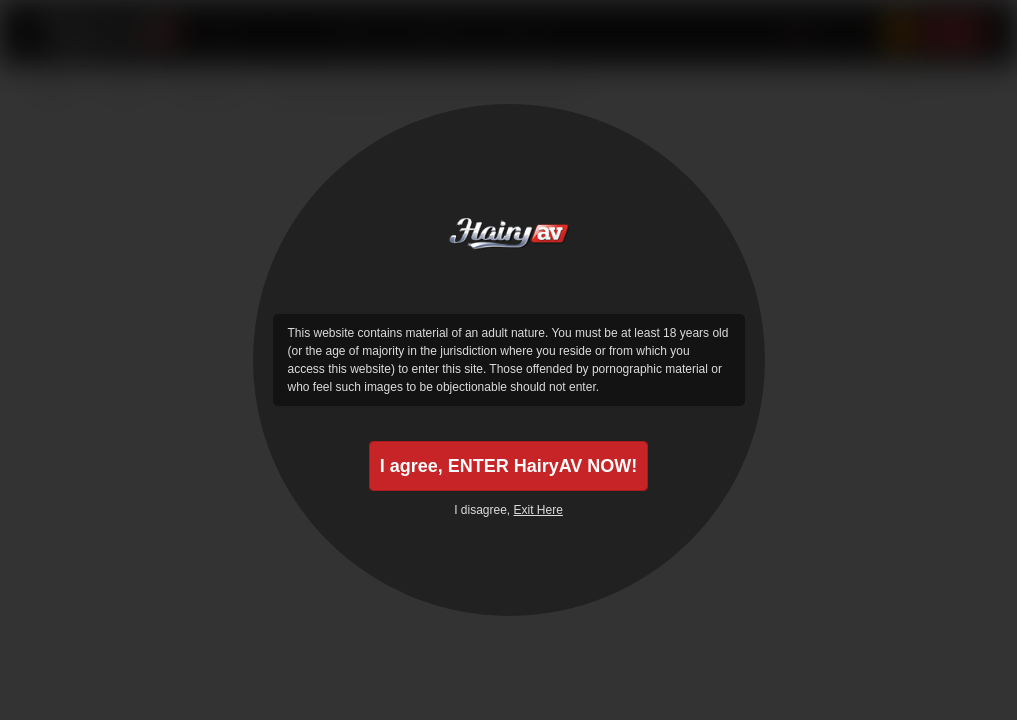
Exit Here (538, 510)
